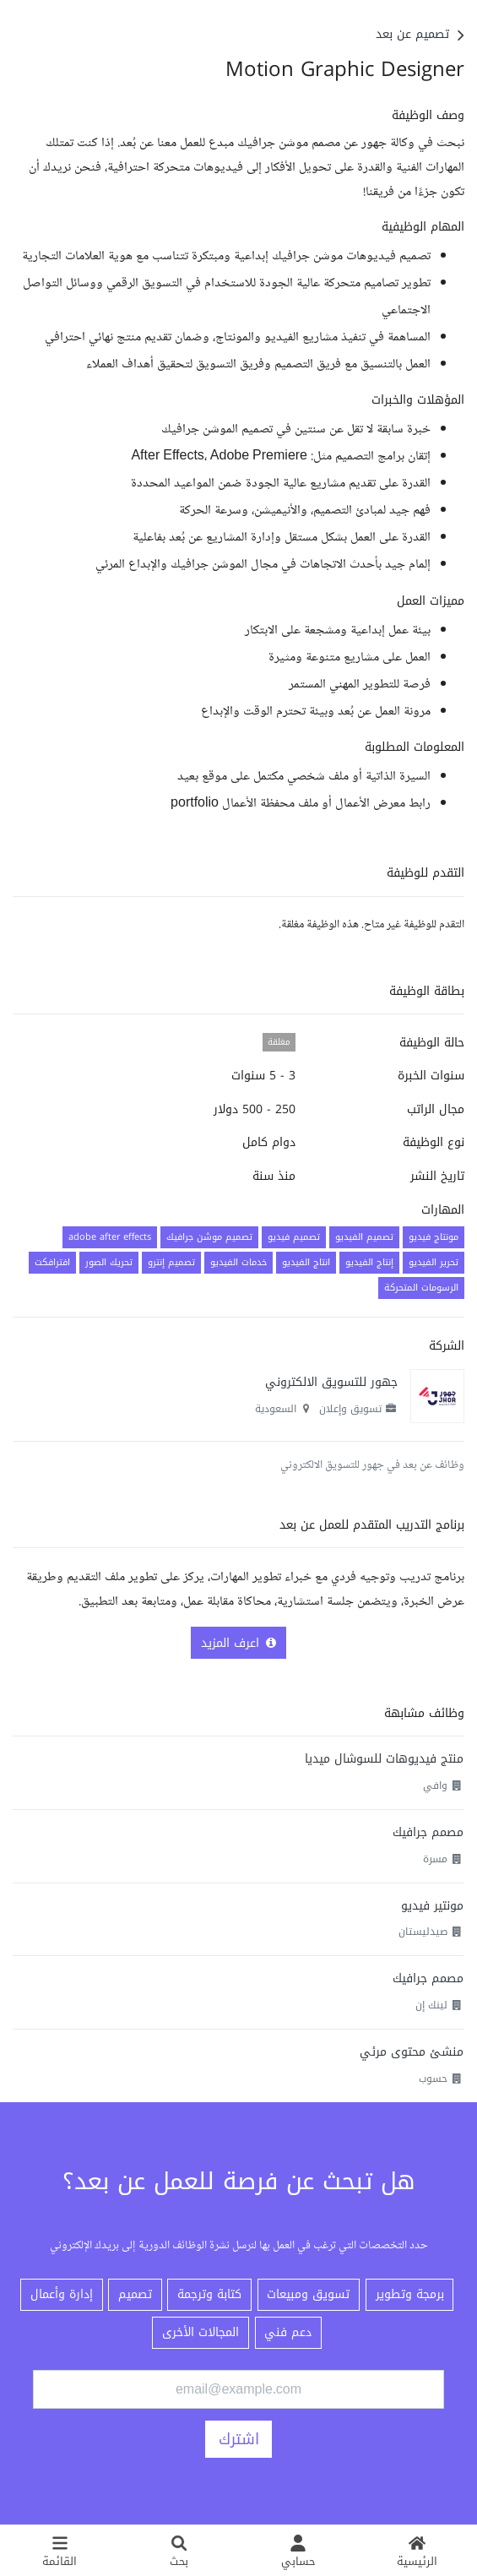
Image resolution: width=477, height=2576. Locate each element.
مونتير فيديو (432, 1905)
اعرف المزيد (238, 1643)
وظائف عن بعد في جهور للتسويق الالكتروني (372, 1465)
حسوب (433, 2078)
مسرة (435, 1859)
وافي (435, 1785)
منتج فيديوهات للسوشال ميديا (384, 1758)
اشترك (239, 2439)
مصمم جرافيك (428, 1832)
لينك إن (431, 2005)
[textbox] (238, 462)
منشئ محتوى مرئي (411, 2052)
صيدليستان (422, 1931)
